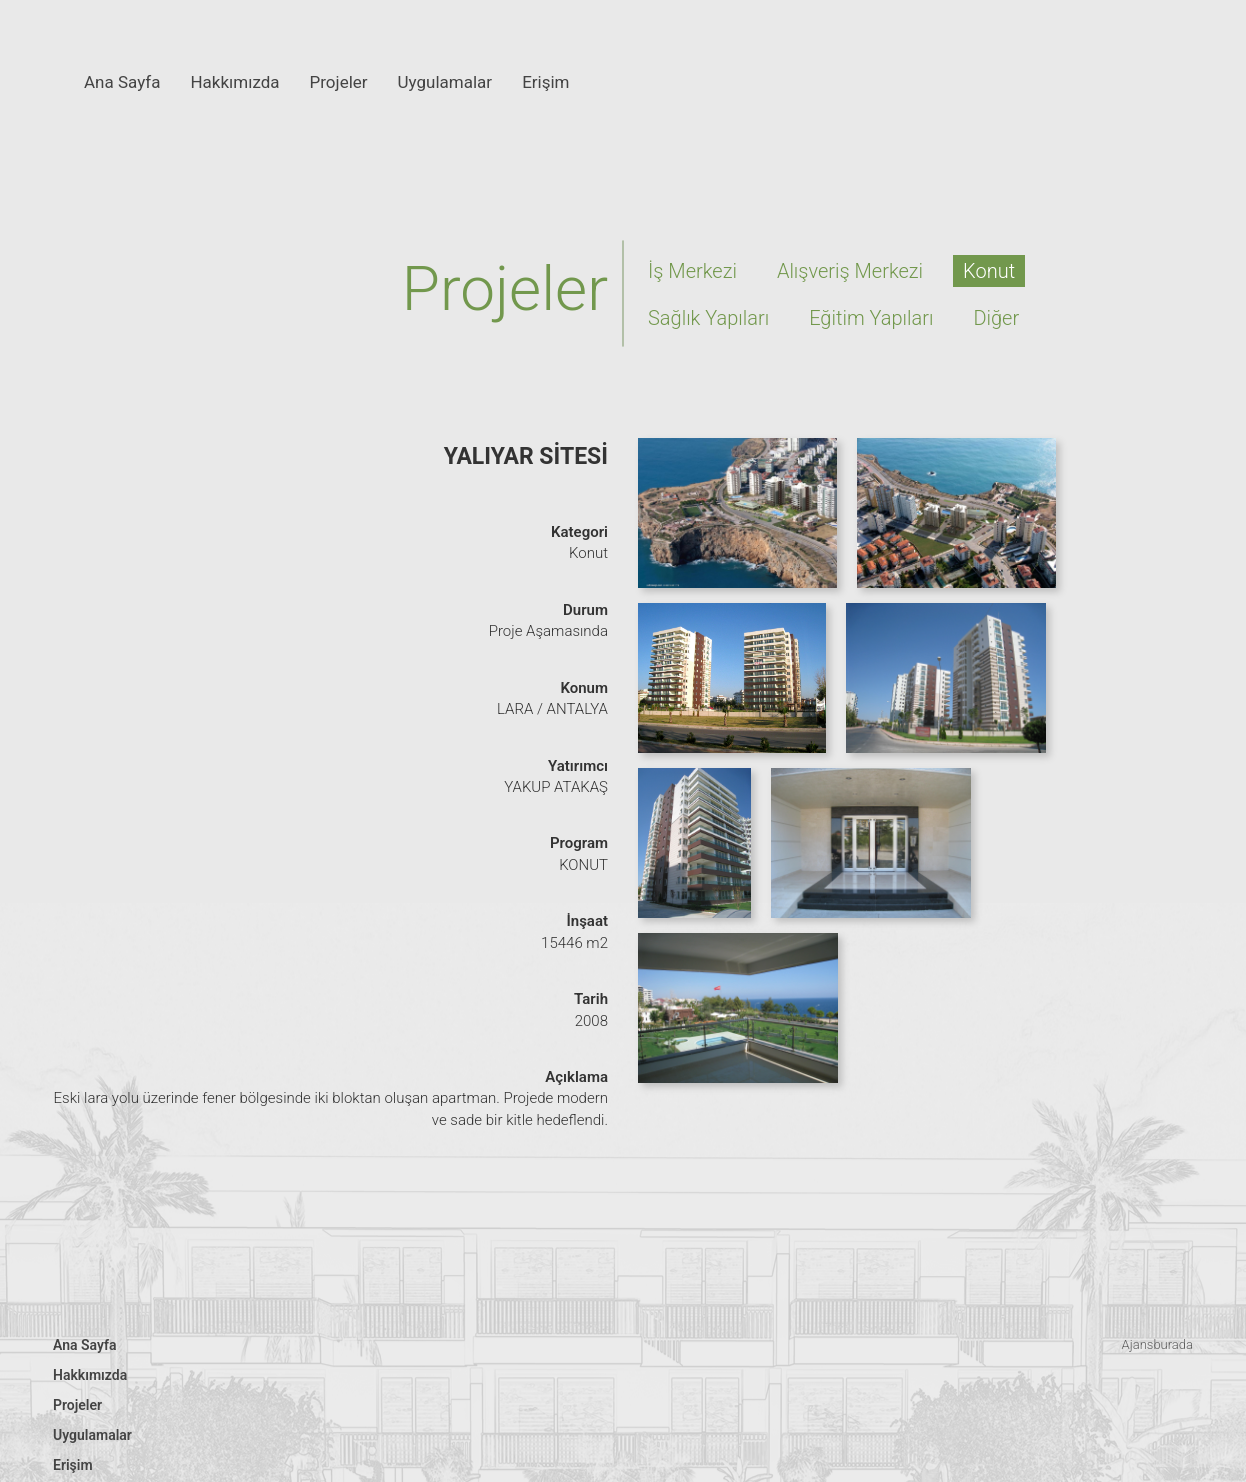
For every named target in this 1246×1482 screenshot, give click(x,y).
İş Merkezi (692, 271)
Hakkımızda (234, 82)
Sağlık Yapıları (708, 318)
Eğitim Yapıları (871, 318)
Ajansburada (1157, 1344)
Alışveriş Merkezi (850, 271)
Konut (989, 271)
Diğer (996, 318)
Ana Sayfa (122, 82)
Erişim (545, 82)
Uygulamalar (445, 82)
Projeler (339, 82)
